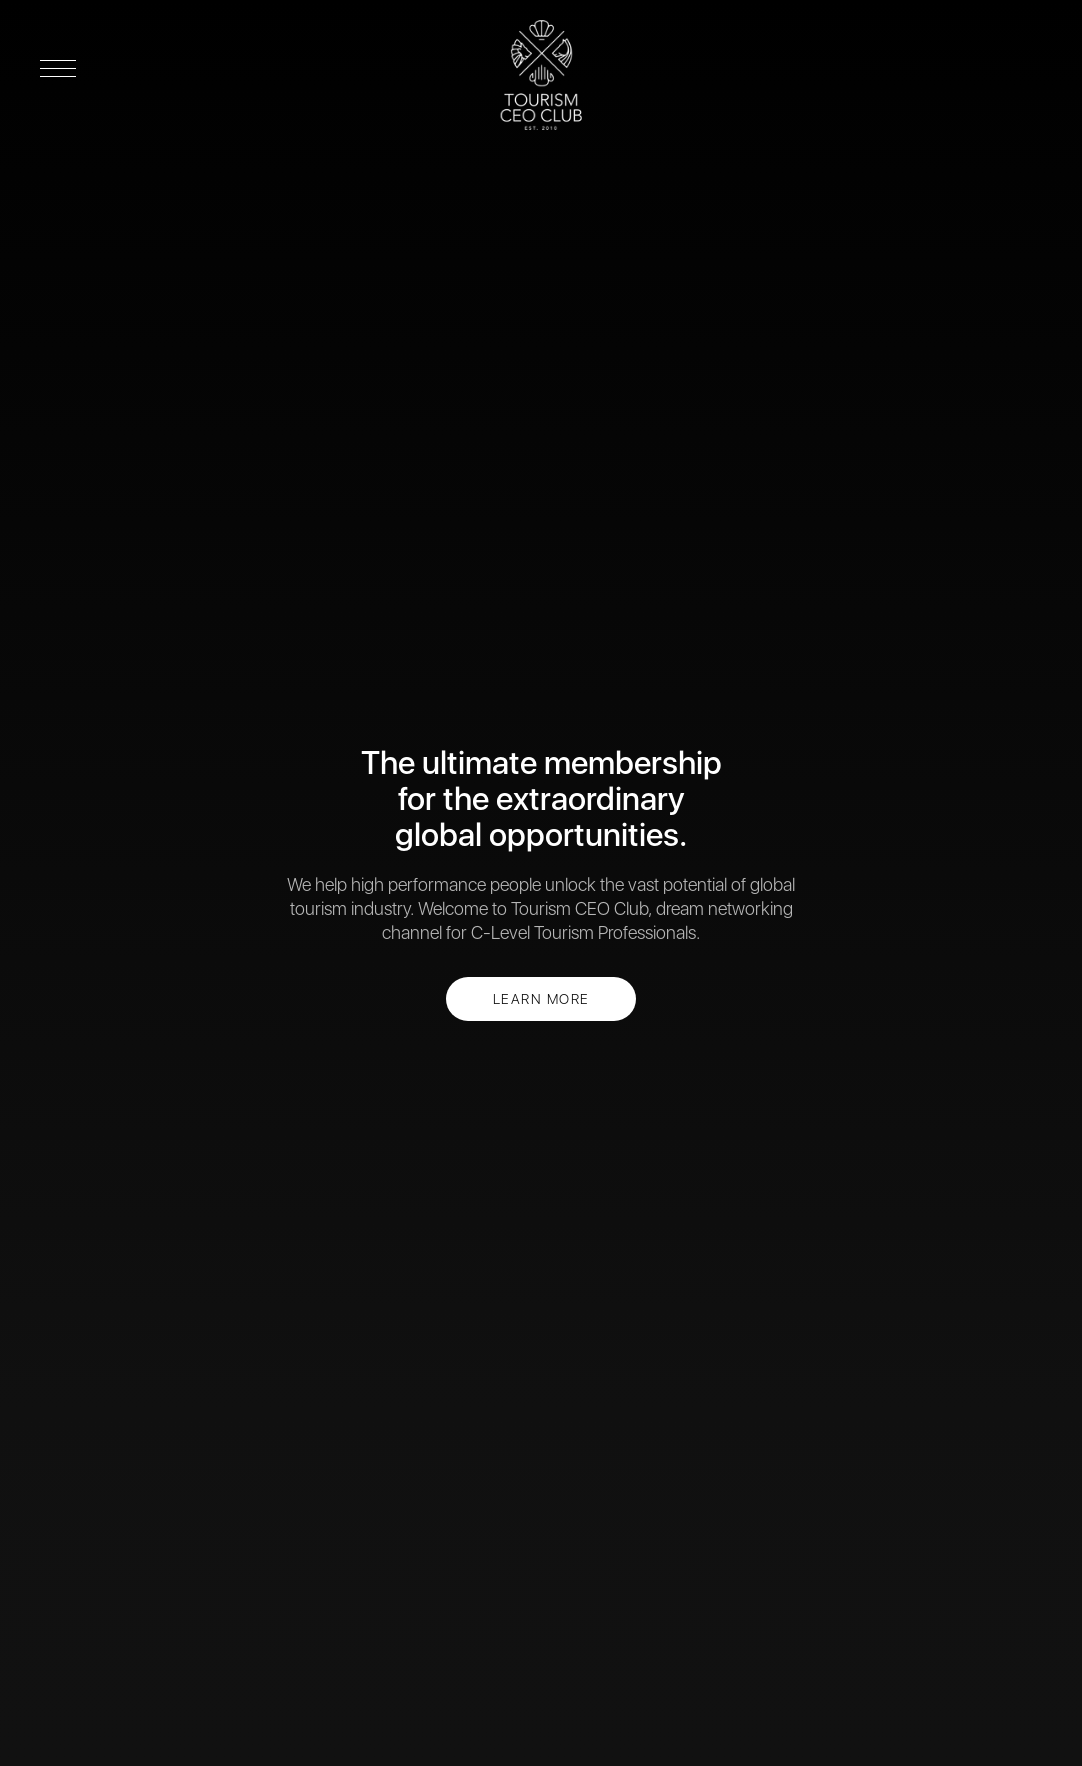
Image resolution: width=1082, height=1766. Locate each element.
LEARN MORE (541, 999)
